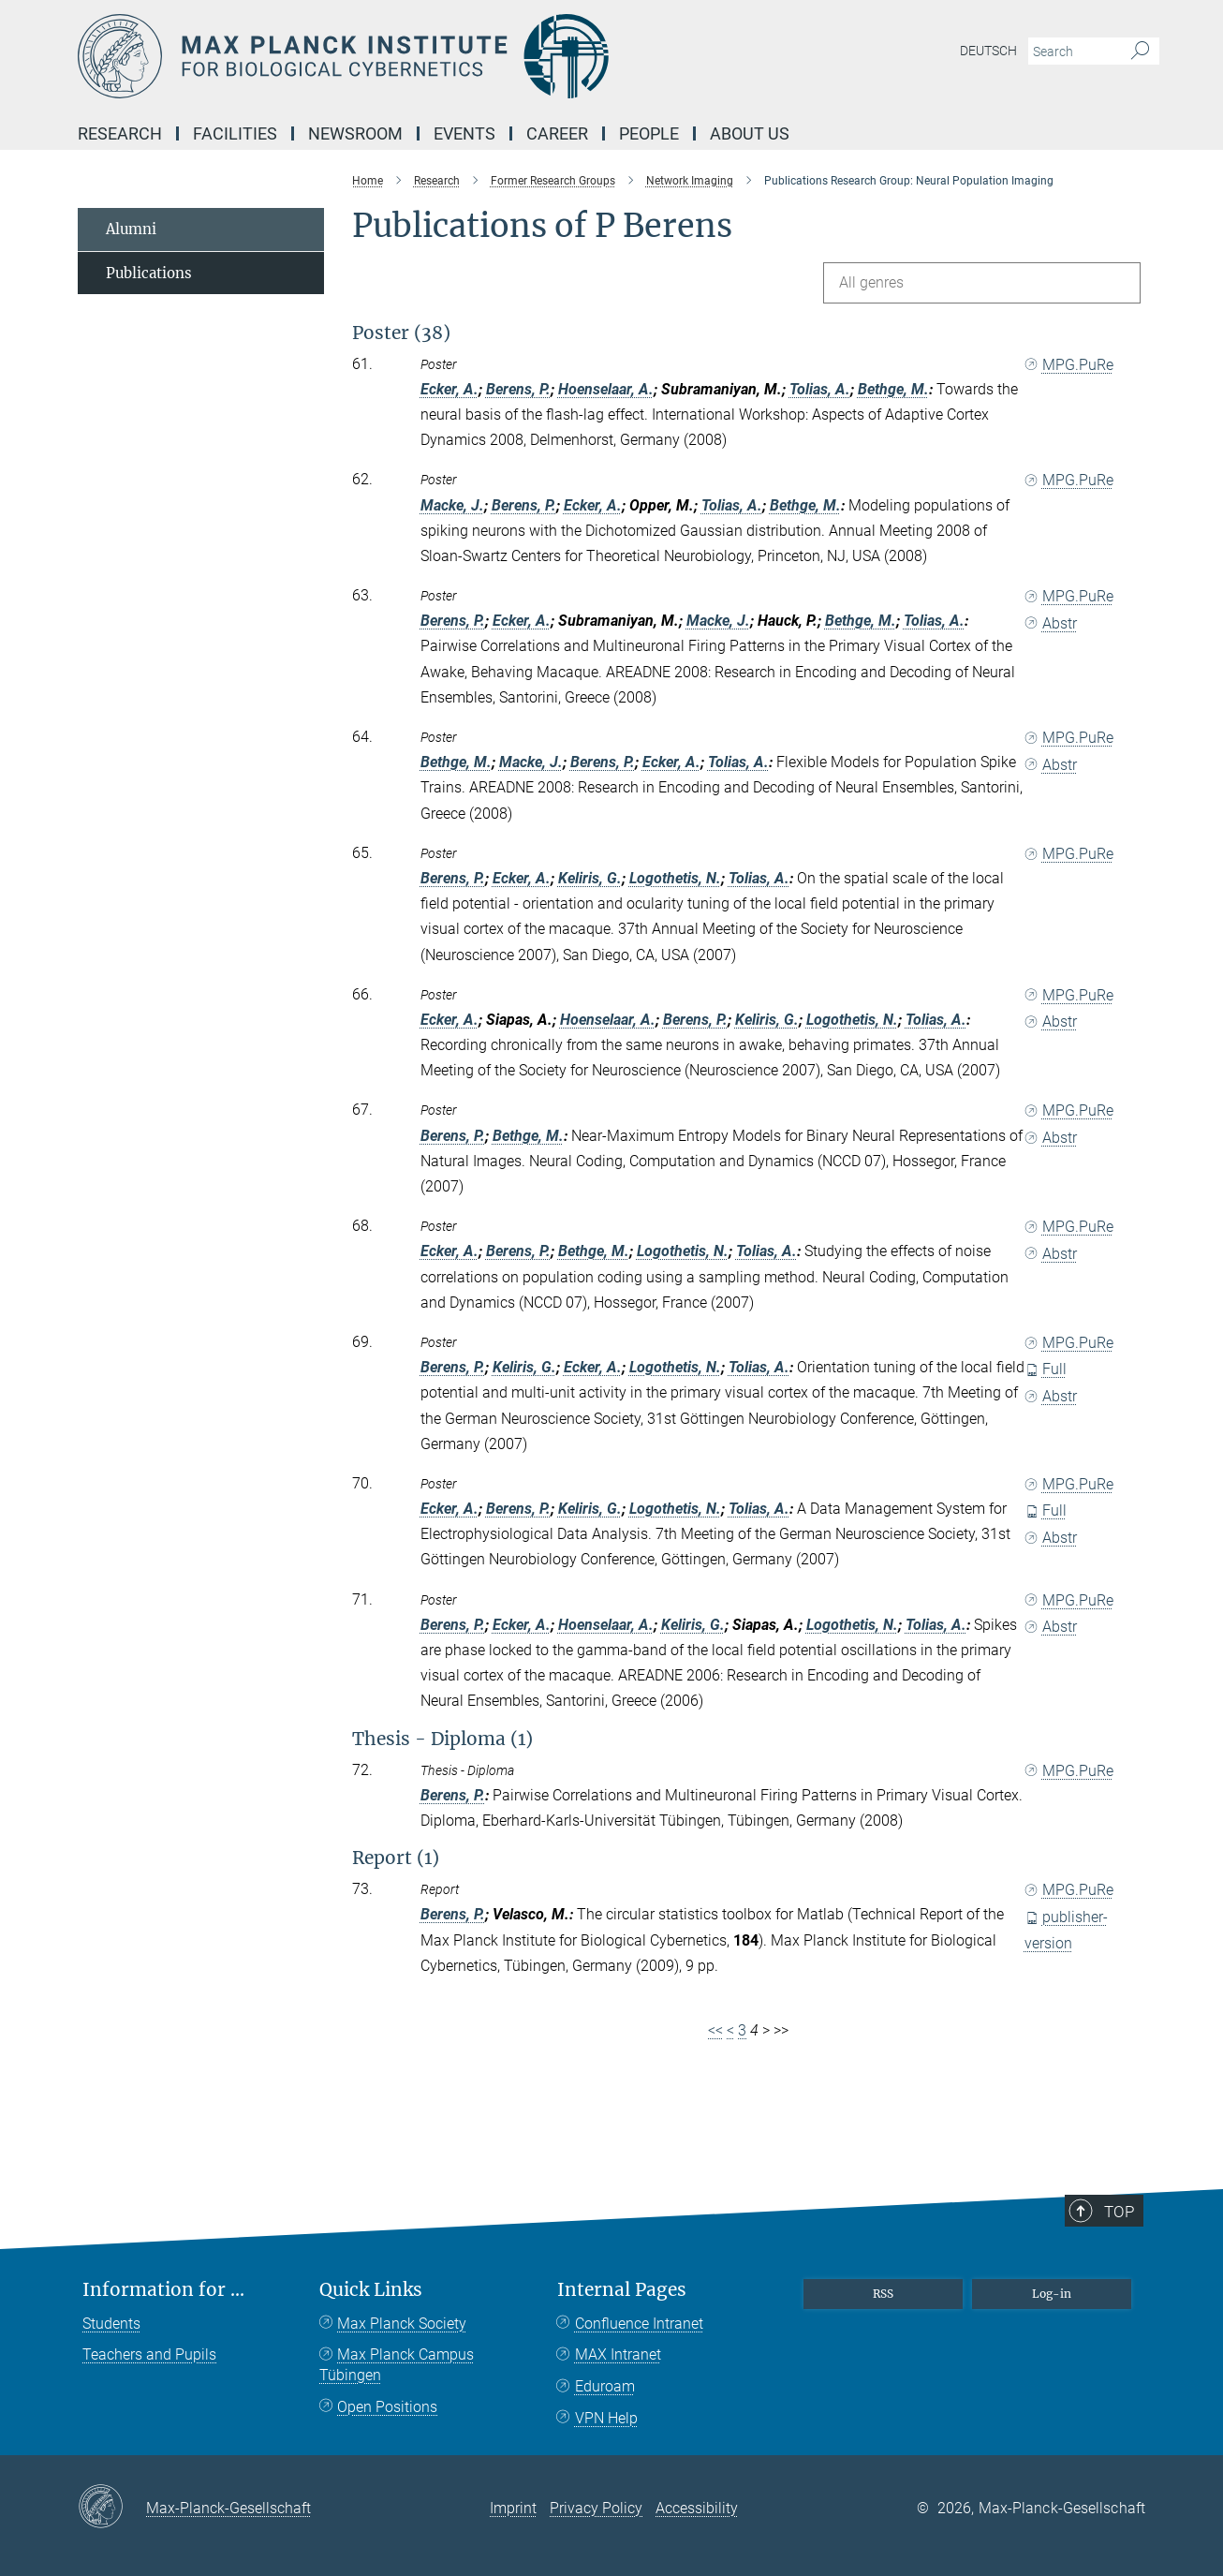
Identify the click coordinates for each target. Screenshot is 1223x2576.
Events (464, 133)
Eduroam (605, 2386)
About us (749, 133)
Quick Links (370, 2290)
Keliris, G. (590, 878)
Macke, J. (452, 505)
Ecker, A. (449, 389)
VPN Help (606, 2418)
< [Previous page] (730, 2030)
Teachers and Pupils (149, 2354)
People (649, 133)
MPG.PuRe (1069, 365)
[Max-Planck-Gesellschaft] (112, 2507)
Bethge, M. (893, 389)
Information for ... (163, 2290)
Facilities (235, 133)
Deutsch (988, 50)
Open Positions (387, 2407)
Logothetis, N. (675, 878)
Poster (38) (401, 332)
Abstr (1051, 623)
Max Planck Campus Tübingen (396, 2365)
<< (715, 2030)
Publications (149, 273)
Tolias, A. (819, 389)
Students (111, 2323)
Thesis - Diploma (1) (442, 1738)
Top (1129, 2278)
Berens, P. (518, 389)
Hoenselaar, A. (606, 389)
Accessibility (697, 2508)
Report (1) (395, 1857)
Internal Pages (621, 2290)
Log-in (1051, 2294)
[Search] (1140, 51)
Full (1046, 1369)
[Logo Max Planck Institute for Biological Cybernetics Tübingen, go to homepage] (429, 56)
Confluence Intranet (639, 2323)
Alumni (131, 229)
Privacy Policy (596, 2508)
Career (557, 133)
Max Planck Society (401, 2323)
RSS (883, 2294)
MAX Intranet (618, 2354)
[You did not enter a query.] (1072, 51)
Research (120, 133)
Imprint (513, 2508)
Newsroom (355, 133)
